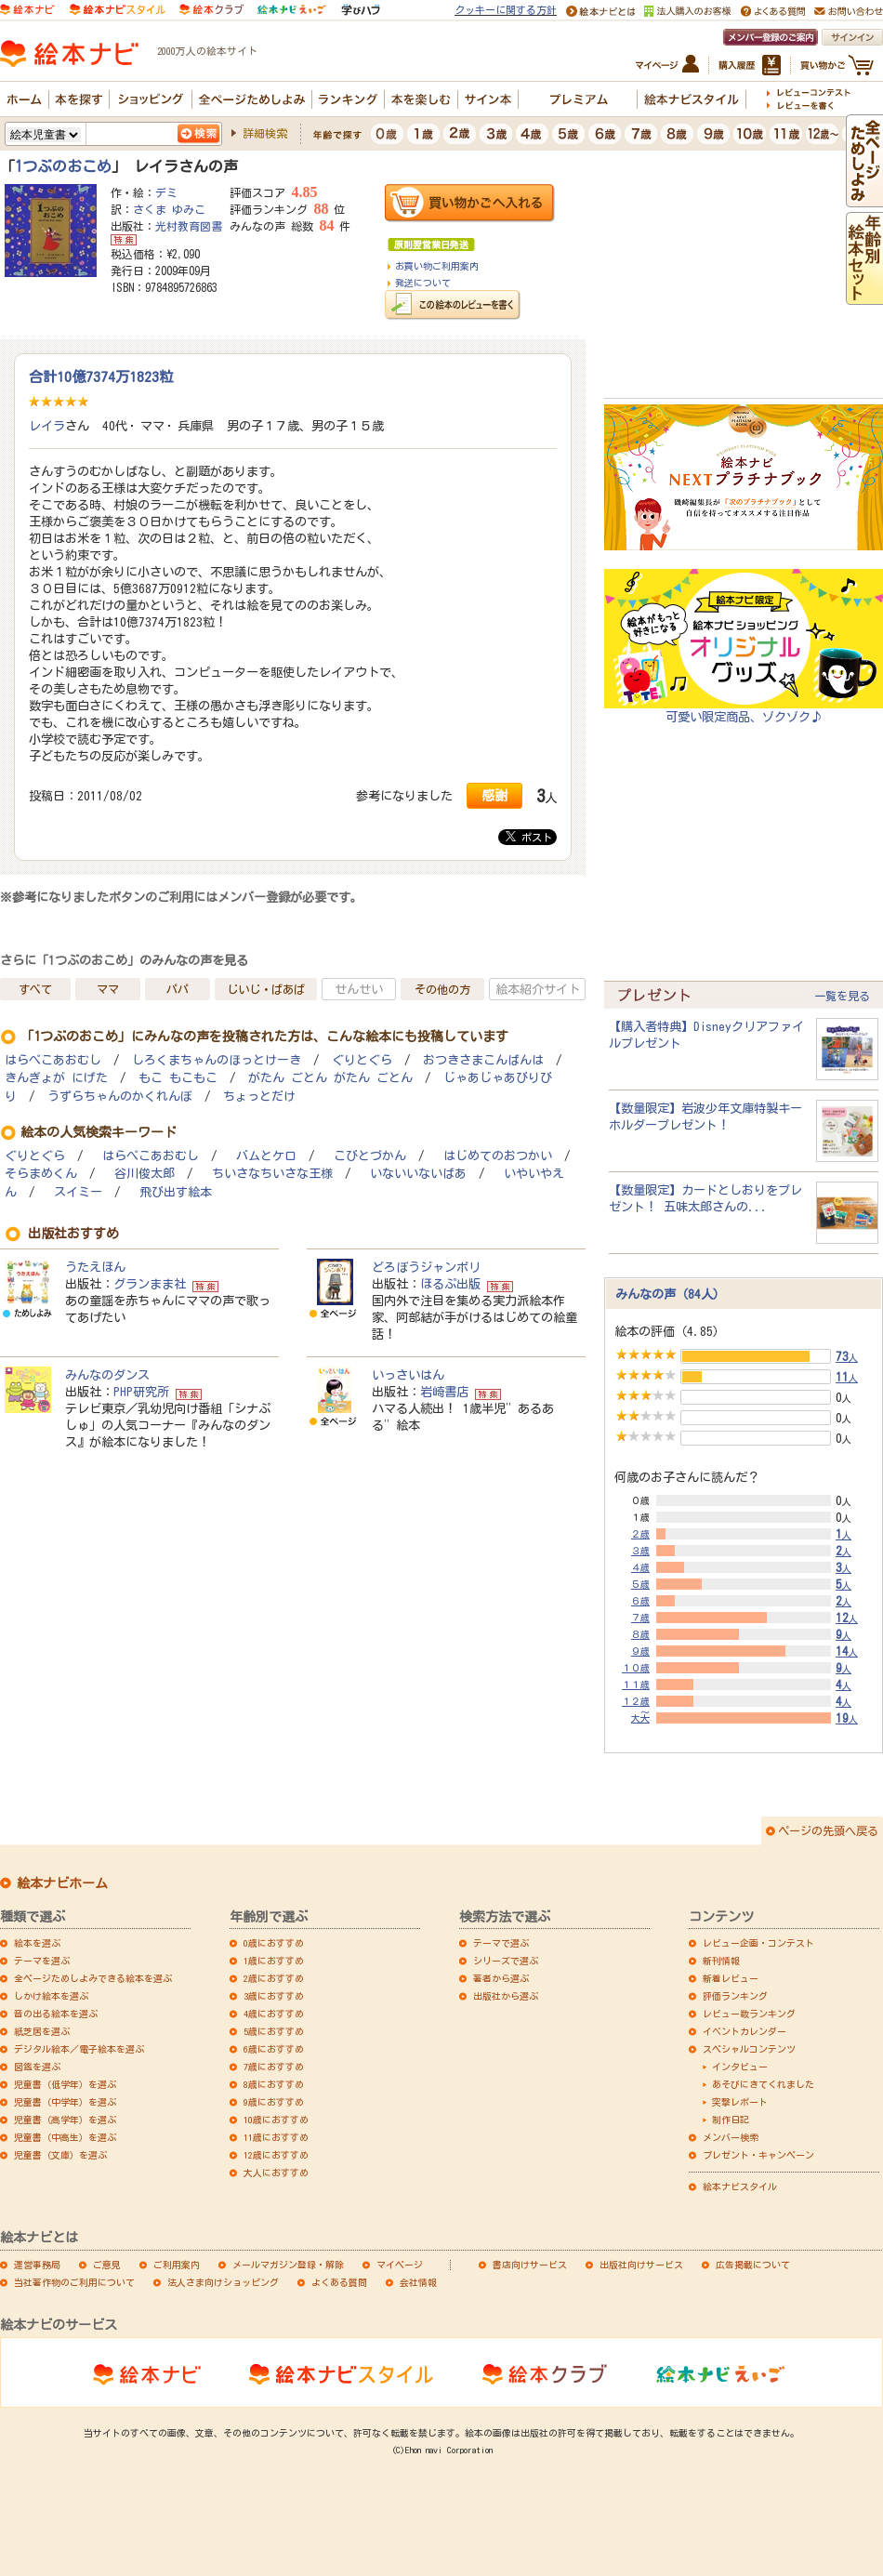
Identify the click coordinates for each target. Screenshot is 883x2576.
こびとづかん (370, 1156)
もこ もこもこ (177, 1078)
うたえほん (95, 1267)
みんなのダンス (107, 1374)
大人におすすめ (276, 2172)
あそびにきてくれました (763, 2084)
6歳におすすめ (274, 2049)
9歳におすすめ (274, 2102)
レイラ (47, 425)
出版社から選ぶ (505, 1996)
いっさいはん (408, 1374)
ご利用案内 (176, 2264)
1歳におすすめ (274, 1960)
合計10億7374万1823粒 (101, 376)
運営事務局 (37, 2264)
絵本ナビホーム (62, 1883)
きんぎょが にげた (56, 1078)
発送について (423, 282)
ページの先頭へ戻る (828, 1830)
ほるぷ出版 (450, 1283)
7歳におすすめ (274, 2066)
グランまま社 (149, 1283)
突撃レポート (740, 2102)
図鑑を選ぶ (37, 2066)
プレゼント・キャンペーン (758, 2155)
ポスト (529, 836)
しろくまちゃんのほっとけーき (216, 1060)
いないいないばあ (418, 1174)
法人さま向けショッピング (223, 2282)
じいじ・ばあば (266, 989)
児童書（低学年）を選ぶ (65, 2084)
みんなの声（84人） (670, 1294)
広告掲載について (753, 2264)
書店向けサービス (530, 2264)
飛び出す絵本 (175, 1192)
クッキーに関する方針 (506, 10)
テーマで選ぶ (501, 1943)
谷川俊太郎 (144, 1174)
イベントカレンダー (744, 2031)
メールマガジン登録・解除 (288, 2264)
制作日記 (730, 2119)
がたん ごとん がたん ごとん (330, 1078)
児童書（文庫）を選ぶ (60, 2155)
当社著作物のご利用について (74, 2282)
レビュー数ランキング (749, 2013)
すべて (35, 989)
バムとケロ (266, 1156)
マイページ (399, 2264)
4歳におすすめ (274, 2013)
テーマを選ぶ (42, 1960)
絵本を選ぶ (37, 1943)
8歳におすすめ (274, 2084)
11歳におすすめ (276, 2137)
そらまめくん (41, 1174)
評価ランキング (735, 1996)
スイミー (78, 1192)
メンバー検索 (730, 2137)
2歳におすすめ (274, 1978)
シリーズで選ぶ (505, 1960)
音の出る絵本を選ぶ (56, 2013)
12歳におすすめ (276, 2155)
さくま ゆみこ (169, 209)
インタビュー (740, 2066)
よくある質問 (339, 2282)
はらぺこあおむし (53, 1060)
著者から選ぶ (501, 1978)
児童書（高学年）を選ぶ (65, 2119)
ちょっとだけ (259, 1096)
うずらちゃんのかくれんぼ (119, 1096)
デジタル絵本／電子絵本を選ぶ (79, 2049)
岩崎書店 (444, 1391)
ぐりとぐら (362, 1060)
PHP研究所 (141, 1391)
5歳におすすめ (274, 2031)
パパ (177, 989)
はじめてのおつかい (497, 1156)
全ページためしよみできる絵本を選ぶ (93, 1978)
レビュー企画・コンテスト (758, 1943)
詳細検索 (265, 133)
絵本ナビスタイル (740, 2186)
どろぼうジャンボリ (426, 1267)
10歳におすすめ (276, 2119)
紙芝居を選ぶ (42, 2031)
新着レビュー (730, 1978)
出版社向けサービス (641, 2264)
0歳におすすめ (274, 1943)
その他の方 (442, 989)
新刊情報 (721, 1960)
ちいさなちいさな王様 (272, 1174)
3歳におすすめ (274, 1996)
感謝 (494, 795)
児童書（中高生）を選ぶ (65, 2137)
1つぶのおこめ (63, 166)
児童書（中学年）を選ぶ (65, 2102)
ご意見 (107, 2264)
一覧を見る (842, 995)
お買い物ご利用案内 (437, 266)
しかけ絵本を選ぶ (51, 1996)
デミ (166, 192)
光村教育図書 (188, 225)
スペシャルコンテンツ (749, 2049)
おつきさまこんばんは (483, 1060)
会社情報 (418, 2282)
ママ (108, 989)
